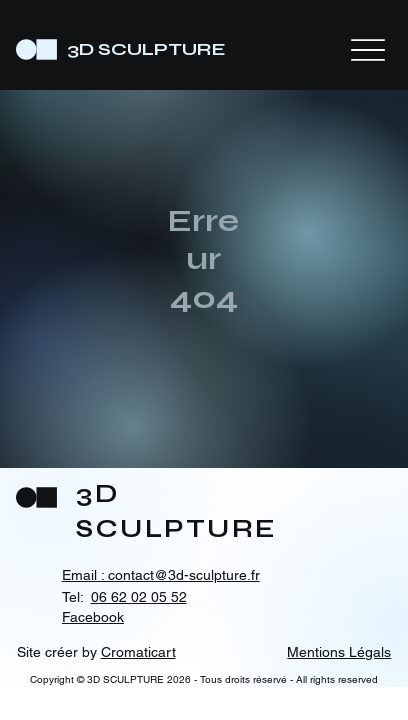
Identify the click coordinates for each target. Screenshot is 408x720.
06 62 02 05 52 (139, 597)
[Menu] (368, 50)
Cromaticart (138, 652)
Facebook (93, 617)
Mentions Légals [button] (339, 652)
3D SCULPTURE (146, 49)
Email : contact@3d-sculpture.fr (161, 575)
